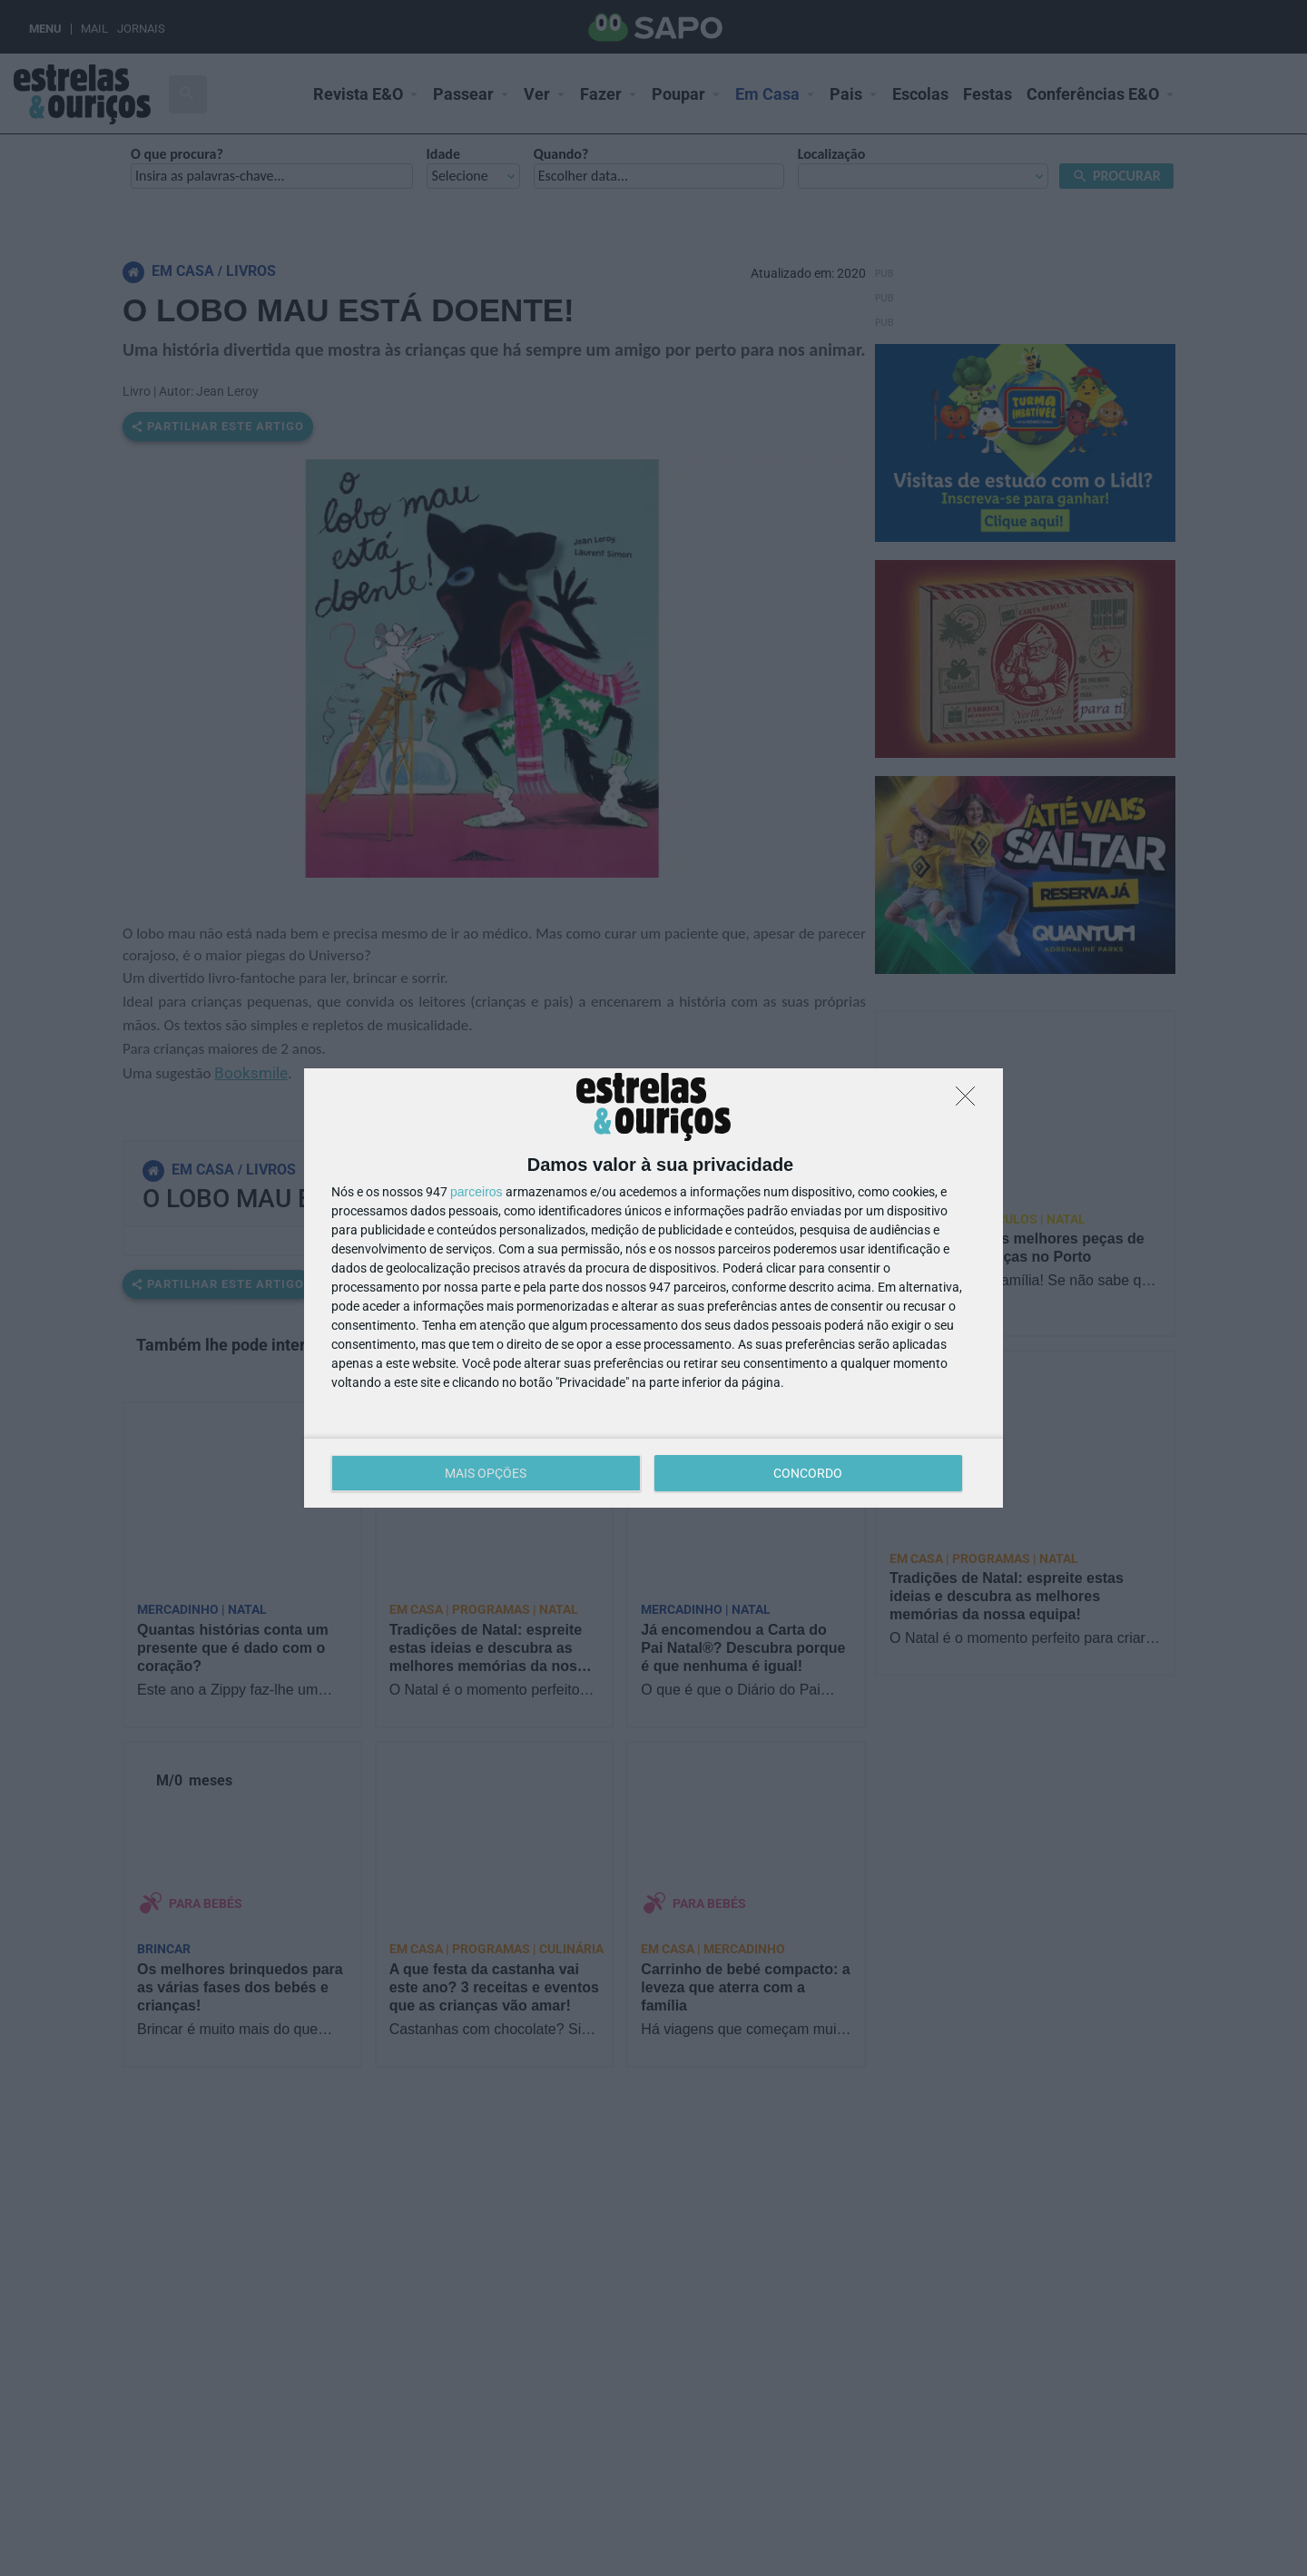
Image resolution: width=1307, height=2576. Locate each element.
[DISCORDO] (970, 1101)
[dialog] (653, 1287)
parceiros (476, 1191)
